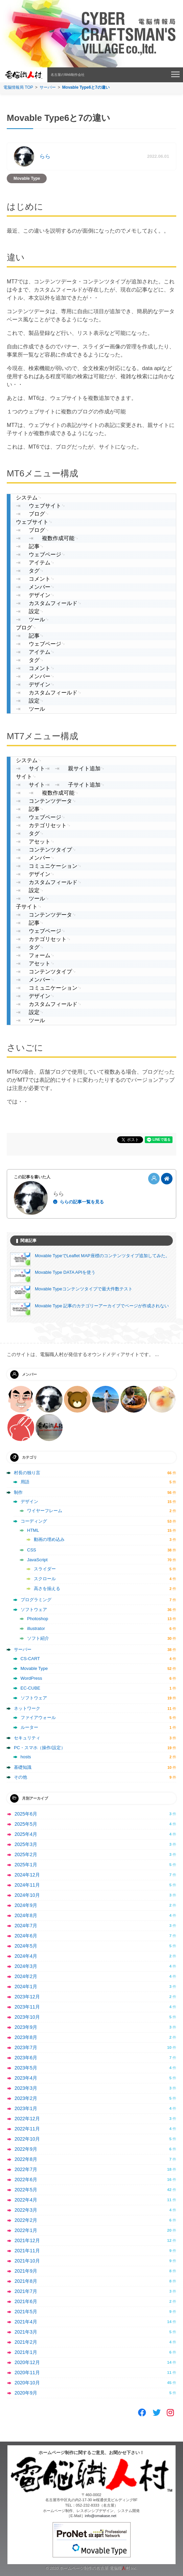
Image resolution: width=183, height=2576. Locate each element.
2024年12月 (27, 1874)
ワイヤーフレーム (44, 1510)
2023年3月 (26, 2088)
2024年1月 (26, 1986)
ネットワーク (27, 1708)
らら (45, 156)
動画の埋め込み (49, 1539)
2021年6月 (26, 2301)
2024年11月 (27, 1885)
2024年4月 (26, 1956)
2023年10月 (27, 2017)
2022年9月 (26, 2149)
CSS (31, 1549)
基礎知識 (22, 1767)
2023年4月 (26, 2078)
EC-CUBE (31, 1688)
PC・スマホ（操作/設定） (39, 1747)
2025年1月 (26, 1864)
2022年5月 (26, 2189)
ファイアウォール (38, 1717)
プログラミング (36, 1599)
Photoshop (37, 1618)
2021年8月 (26, 2281)
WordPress (31, 1678)
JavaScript (37, 1559)
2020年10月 (27, 2382)
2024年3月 (26, 1966)
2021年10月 (27, 2260)
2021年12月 (27, 2240)
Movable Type (27, 178)
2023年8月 (26, 2037)
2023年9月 (26, 2027)
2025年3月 (26, 1844)
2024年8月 (26, 1915)
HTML (33, 1530)
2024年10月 (27, 1895)
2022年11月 (27, 2128)
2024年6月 (26, 1935)
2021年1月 (26, 2352)
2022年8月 (26, 2159)
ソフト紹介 (38, 1638)
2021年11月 (27, 2250)
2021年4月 (26, 2321)
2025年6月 (26, 1814)
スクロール (45, 1578)
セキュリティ (27, 1737)
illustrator (36, 1628)
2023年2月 (26, 2098)
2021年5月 (26, 2311)
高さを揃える (47, 1588)
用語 (25, 1481)
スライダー (45, 1568)
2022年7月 (26, 2169)
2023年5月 (26, 2067)
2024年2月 (26, 1976)
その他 (20, 1777)
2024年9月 (26, 1905)
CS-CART (30, 1658)
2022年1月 (26, 2230)
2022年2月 (26, 2220)
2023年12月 (27, 1996)
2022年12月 (27, 2118)
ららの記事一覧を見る (82, 1201)
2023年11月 (27, 2007)
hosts (26, 1756)
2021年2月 (26, 2342)
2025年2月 (26, 1854)
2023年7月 (26, 2047)
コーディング (34, 1521)
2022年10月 (27, 2139)
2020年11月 (27, 2372)
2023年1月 (26, 2108)
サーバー (48, 87)
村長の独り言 (27, 1472)
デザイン (29, 1501)
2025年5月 (26, 1824)
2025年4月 (26, 1834)
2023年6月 (26, 2057)
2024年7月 (26, 1925)
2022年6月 (26, 2179)
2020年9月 (26, 2393)
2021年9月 (26, 2271)
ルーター (29, 1727)
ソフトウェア (34, 1609)
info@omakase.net (100, 2516)
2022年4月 (26, 2200)
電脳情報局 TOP (18, 87)
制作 (18, 1492)
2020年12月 (27, 2362)
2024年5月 (26, 1946)
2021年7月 (26, 2291)
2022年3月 (26, 2210)
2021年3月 (26, 2332)
